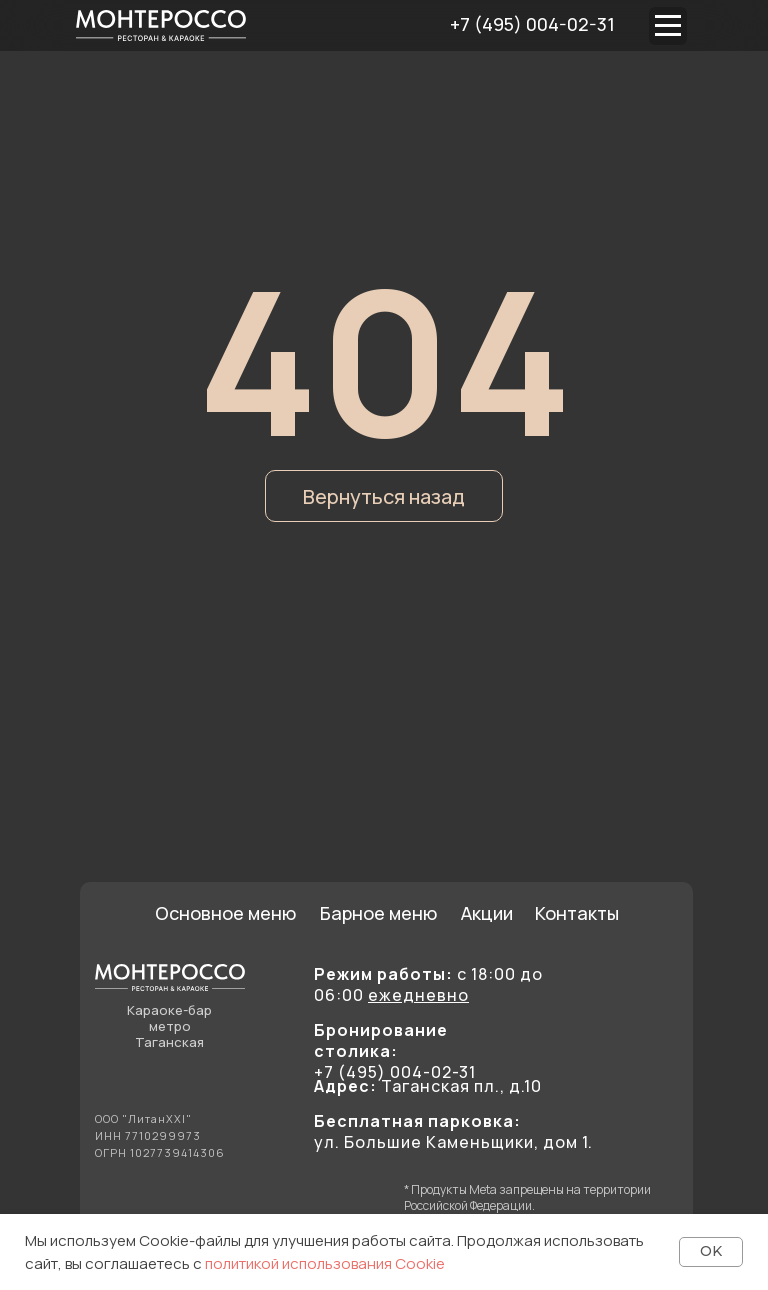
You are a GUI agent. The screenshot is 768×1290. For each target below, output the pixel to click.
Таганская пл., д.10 (428, 1086)
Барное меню (378, 913)
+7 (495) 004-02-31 (532, 24)
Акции (487, 913)
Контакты (577, 913)
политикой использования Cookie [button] (325, 1263)
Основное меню (225, 913)
